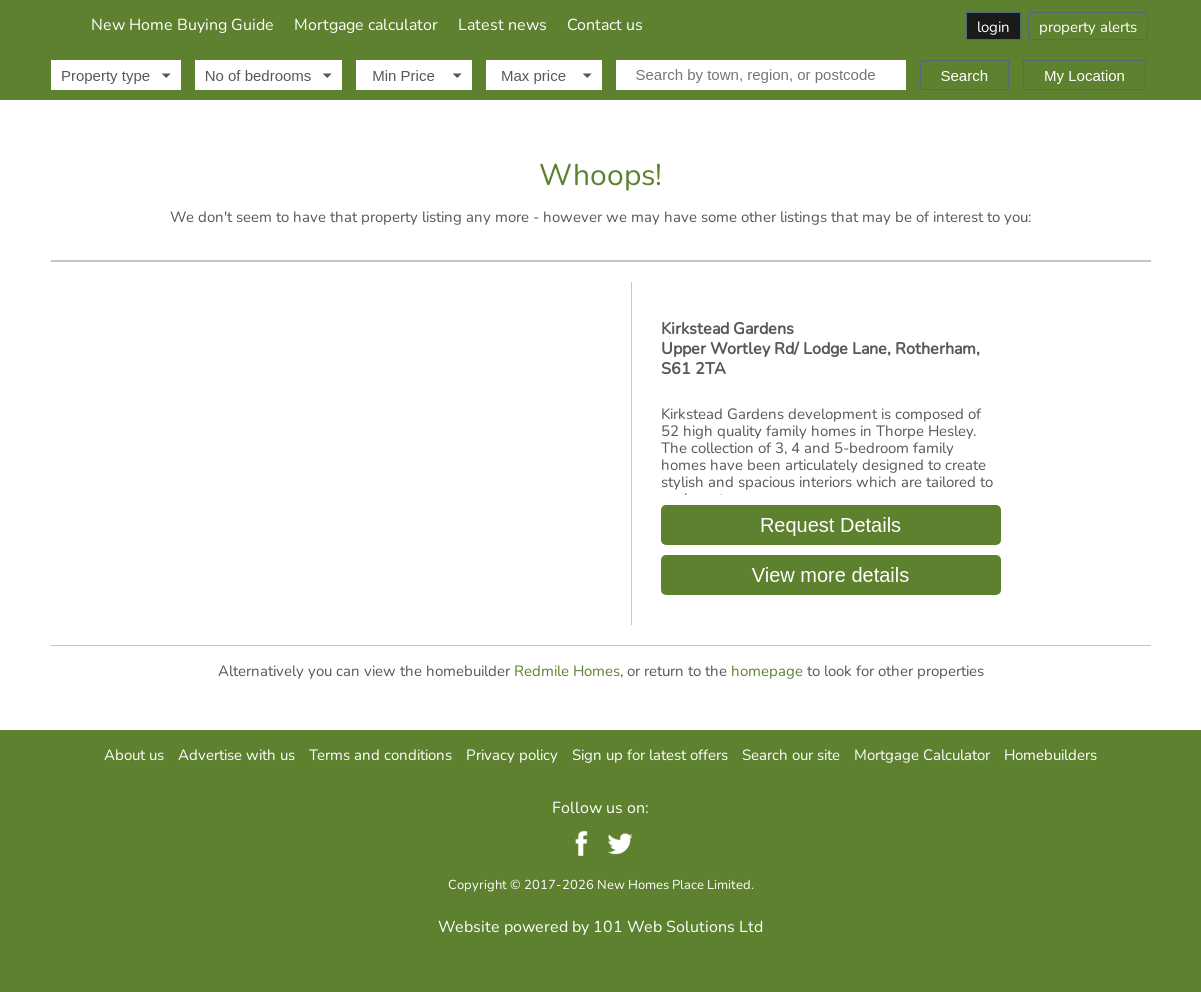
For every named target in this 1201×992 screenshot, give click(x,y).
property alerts (1088, 27)
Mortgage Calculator (922, 755)
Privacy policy (512, 755)
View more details (830, 575)
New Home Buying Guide (401, 25)
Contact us (824, 25)
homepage (767, 671)
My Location (1084, 75)
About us (134, 755)
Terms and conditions (380, 755)
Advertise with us (236, 755)
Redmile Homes (567, 671)
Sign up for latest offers (650, 755)
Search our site (791, 755)
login (993, 27)
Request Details (830, 525)
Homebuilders (1050, 755)
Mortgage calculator (585, 25)
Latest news (721, 25)
